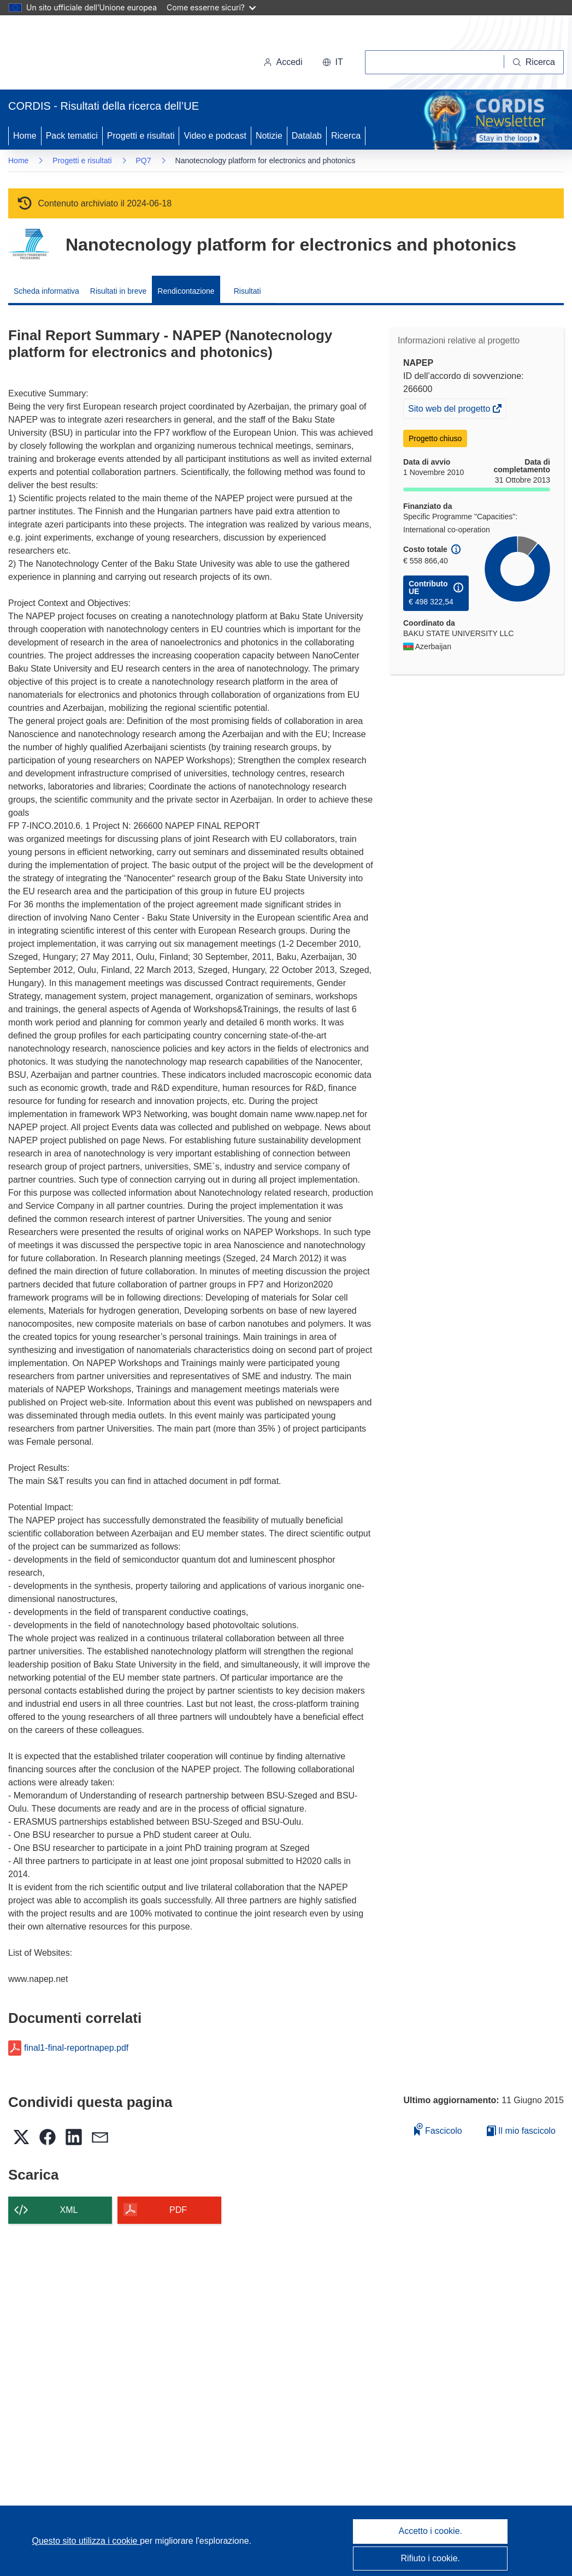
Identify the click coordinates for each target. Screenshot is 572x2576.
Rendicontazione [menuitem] (185, 291)
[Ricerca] (534, 62)
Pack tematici (72, 135)
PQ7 (143, 160)
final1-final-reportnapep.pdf (76, 2048)
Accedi (283, 62)
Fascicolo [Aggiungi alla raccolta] (438, 2129)
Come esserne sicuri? (211, 7)
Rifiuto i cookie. (431, 2558)
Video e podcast (215, 135)
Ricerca (346, 135)
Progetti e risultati (141, 135)
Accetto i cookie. (431, 2531)
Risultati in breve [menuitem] (118, 291)
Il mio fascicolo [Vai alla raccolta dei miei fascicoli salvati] (521, 2131)
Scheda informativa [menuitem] (46, 291)
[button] (333, 62)
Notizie (269, 135)
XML (69, 2210)
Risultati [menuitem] (247, 291)
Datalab (307, 135)
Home (25, 135)
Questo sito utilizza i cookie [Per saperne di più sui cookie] (86, 2540)
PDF (178, 2210)
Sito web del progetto (450, 410)
